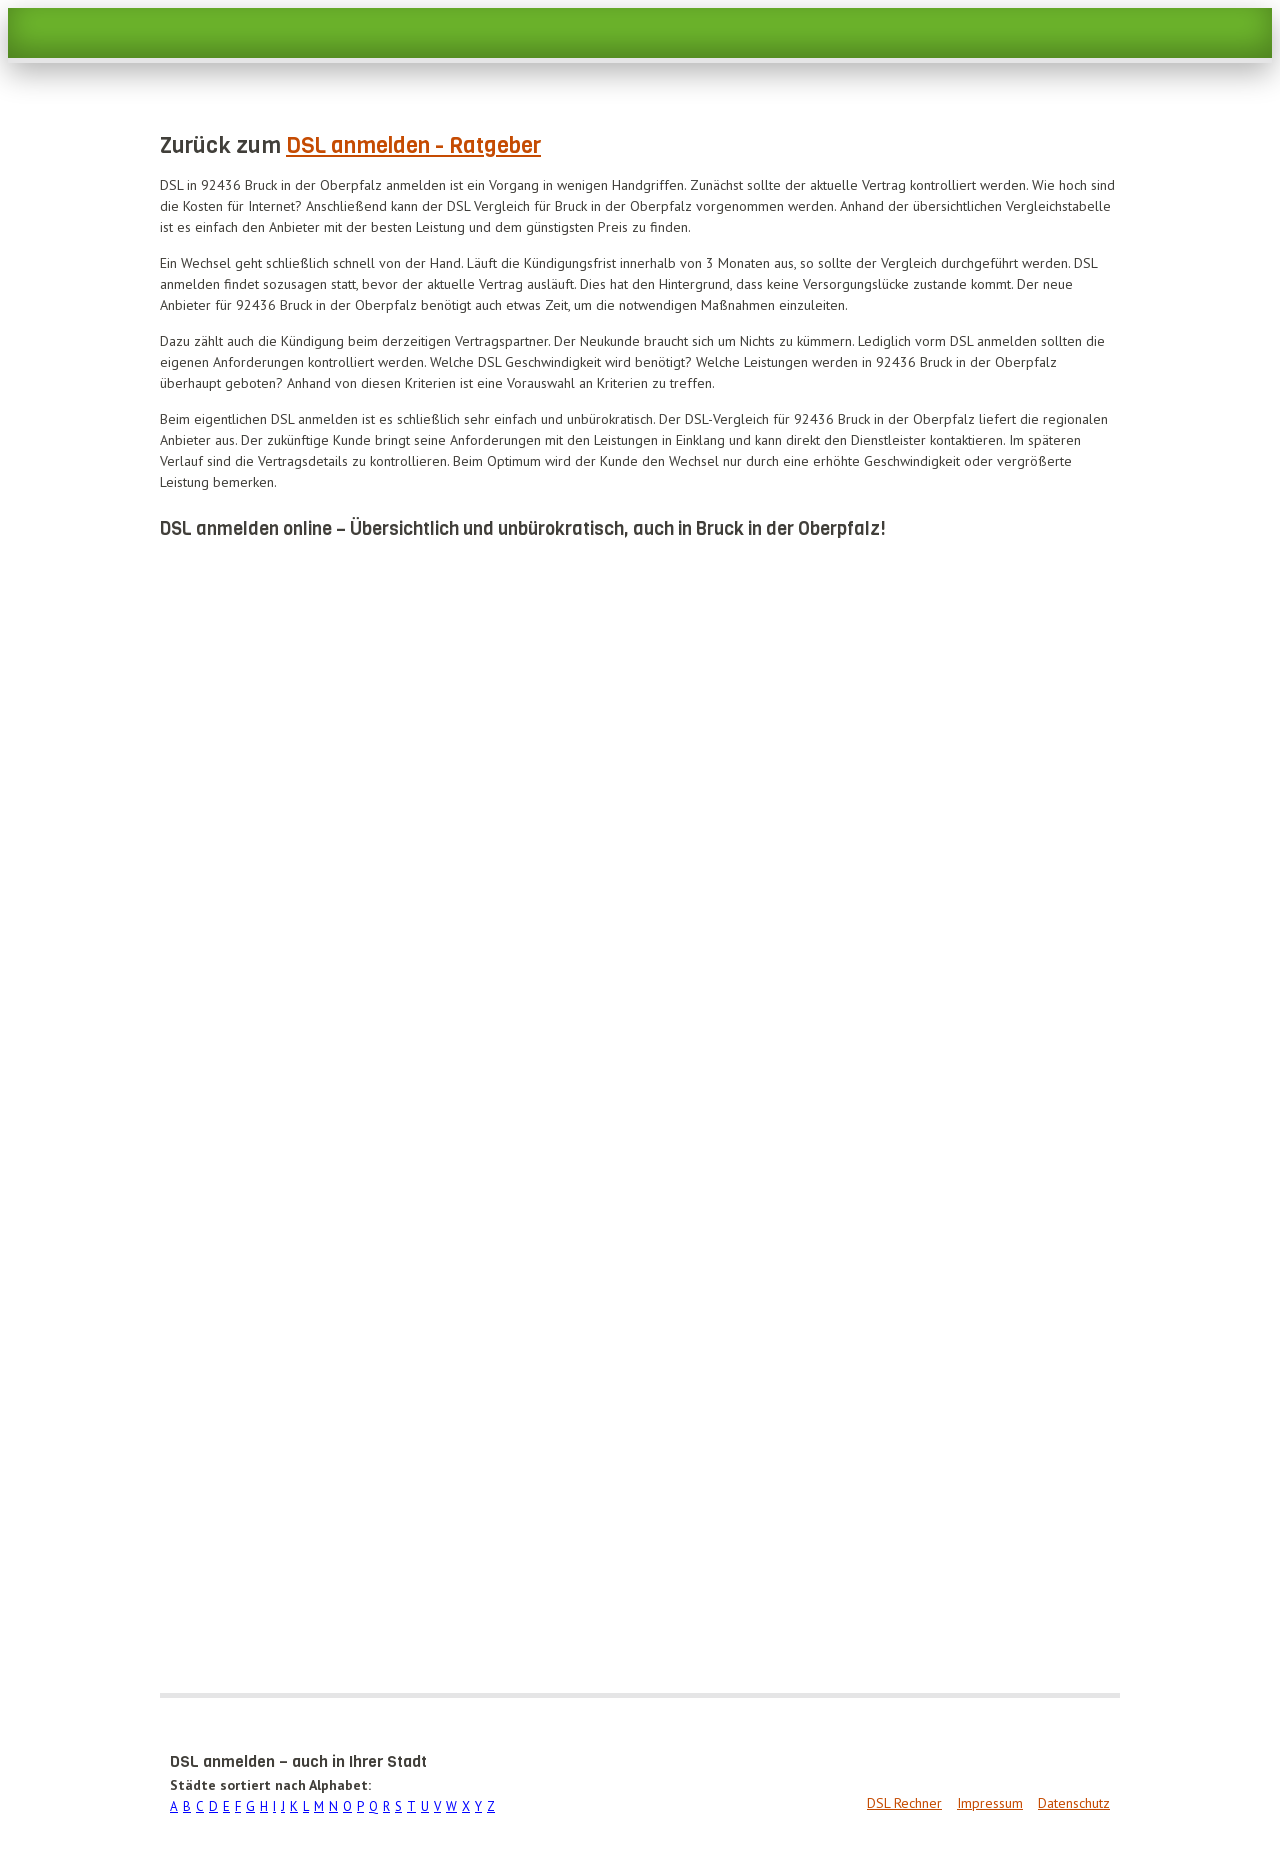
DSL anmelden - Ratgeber (413, 145)
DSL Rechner (904, 1803)
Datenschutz (1074, 1803)
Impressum (990, 1803)
